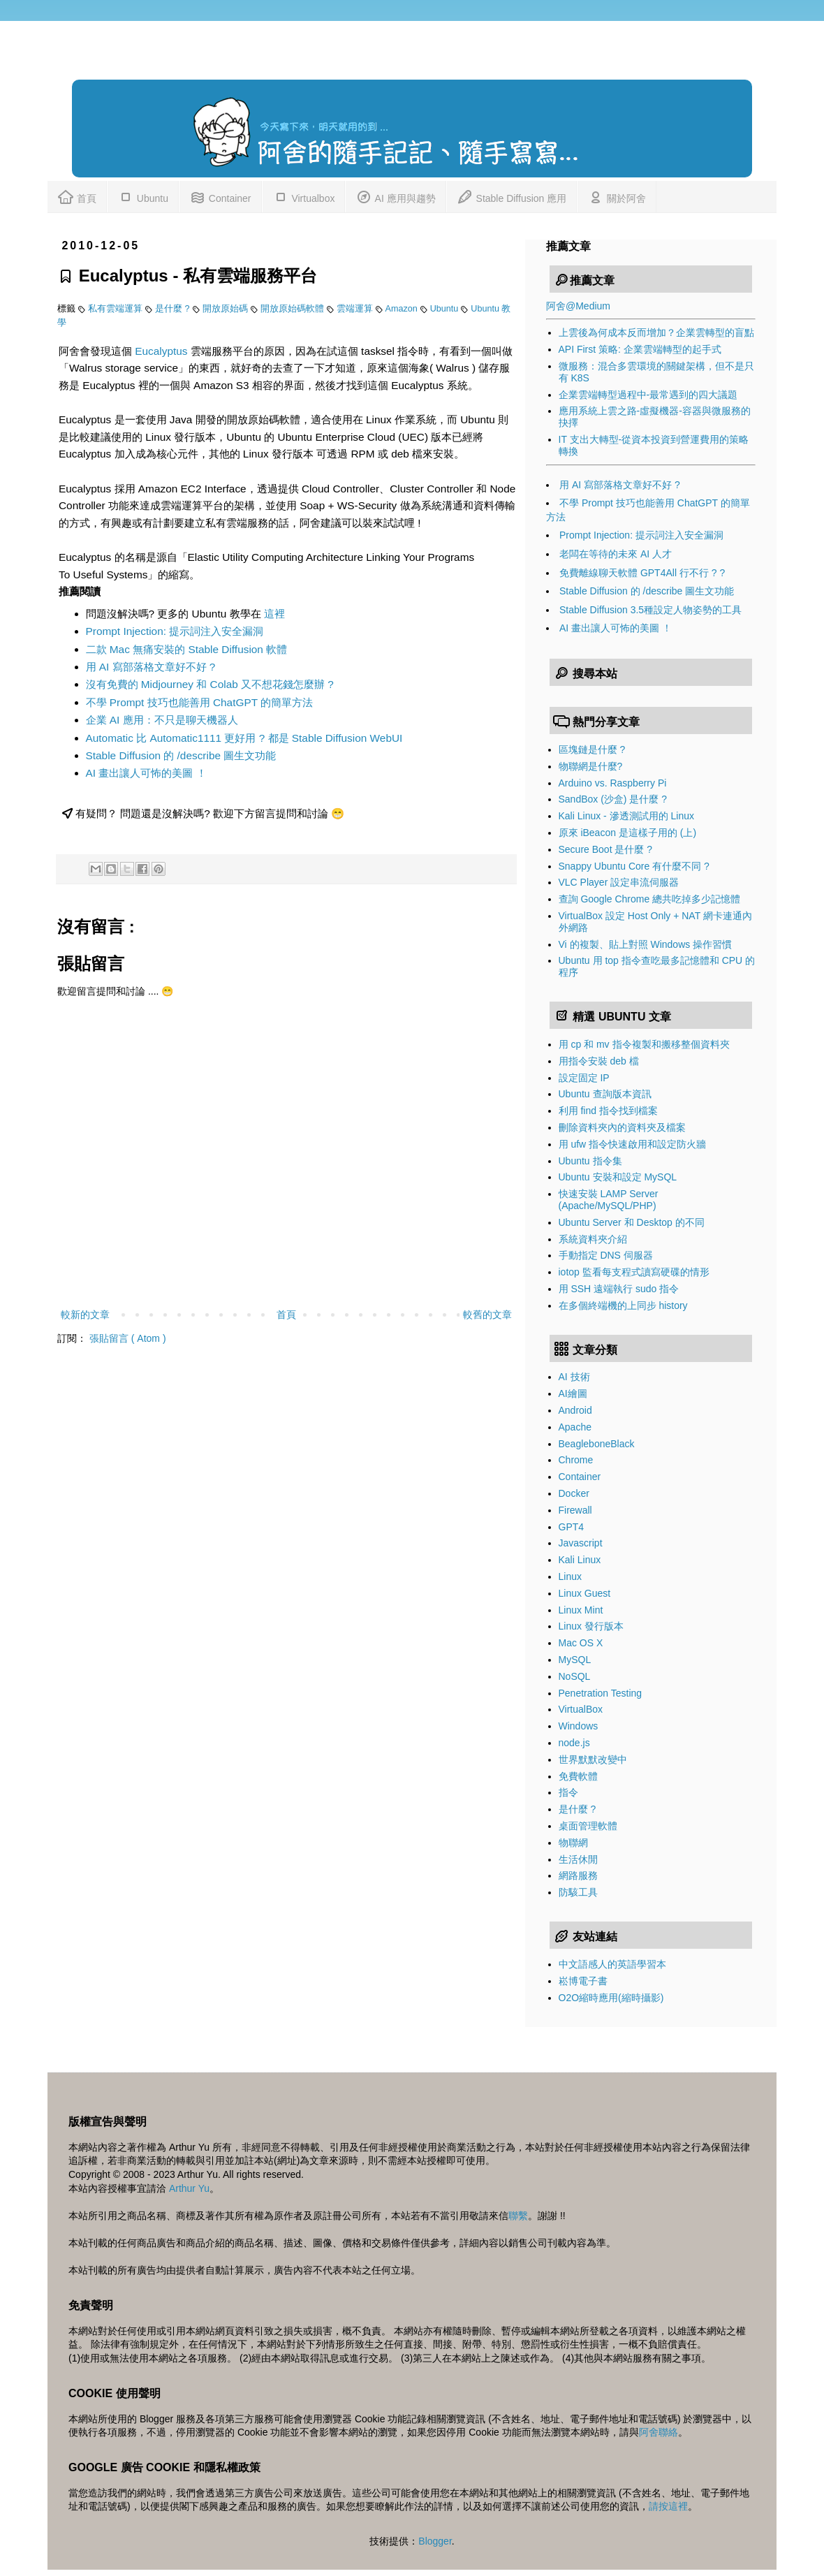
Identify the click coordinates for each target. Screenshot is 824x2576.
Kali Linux (580, 1559)
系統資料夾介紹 (593, 1239)
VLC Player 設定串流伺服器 (619, 882)
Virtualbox (303, 195)
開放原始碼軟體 (293, 309)
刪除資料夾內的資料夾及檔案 (622, 1127)
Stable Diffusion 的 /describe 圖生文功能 (181, 755)
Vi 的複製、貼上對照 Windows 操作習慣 (646, 944)
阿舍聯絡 (658, 2432)
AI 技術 (574, 1376)
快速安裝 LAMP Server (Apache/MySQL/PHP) (609, 1199)
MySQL (575, 1659)
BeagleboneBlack (597, 1443)
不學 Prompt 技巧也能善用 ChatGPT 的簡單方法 (200, 702)
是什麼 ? (173, 309)
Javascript (581, 1543)
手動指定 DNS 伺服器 (606, 1255)
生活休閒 (578, 1859)
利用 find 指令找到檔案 (608, 1110)
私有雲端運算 (116, 309)
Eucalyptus (161, 351)
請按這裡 (668, 2506)
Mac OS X (581, 1642)
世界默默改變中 (593, 1759)
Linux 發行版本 (591, 1626)
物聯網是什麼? (591, 766)
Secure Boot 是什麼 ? (606, 849)
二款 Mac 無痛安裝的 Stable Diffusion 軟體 (187, 649)
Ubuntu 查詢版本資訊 (605, 1093)
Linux (570, 1576)
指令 (568, 1792)
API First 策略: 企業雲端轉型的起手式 (640, 349)
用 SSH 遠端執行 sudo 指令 (619, 1288)
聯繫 (518, 2215)
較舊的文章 (487, 1314)
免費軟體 (578, 1776)
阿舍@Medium (578, 306)
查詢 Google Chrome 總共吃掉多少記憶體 (650, 899)
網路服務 (578, 1875)
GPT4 (571, 1526)
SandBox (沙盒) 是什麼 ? (613, 799)
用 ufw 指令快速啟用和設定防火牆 (633, 1144)
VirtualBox (581, 1709)
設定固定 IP (584, 1077)
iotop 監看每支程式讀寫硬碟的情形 (634, 1272)
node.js (574, 1742)
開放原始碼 (227, 309)
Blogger (434, 2541)
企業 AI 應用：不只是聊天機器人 (162, 720)
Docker (574, 1493)
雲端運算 (356, 309)
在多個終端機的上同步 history (623, 1305)
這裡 (274, 614)
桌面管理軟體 (588, 1825)
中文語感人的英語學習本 (612, 1964)
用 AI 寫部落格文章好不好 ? (151, 667)
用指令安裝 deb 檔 (599, 1061)
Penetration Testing (600, 1693)
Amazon (402, 309)
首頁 (76, 195)
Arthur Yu (189, 2188)
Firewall (575, 1510)
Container (220, 195)
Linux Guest (585, 1593)
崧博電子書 (583, 1980)
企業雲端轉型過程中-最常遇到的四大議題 (648, 394)
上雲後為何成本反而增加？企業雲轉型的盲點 (656, 332)
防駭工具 (578, 1892)
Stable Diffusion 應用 (512, 195)
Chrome (576, 1459)
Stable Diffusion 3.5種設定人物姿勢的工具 (650, 609)
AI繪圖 (573, 1393)
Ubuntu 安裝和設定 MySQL (618, 1177)
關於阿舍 (616, 195)
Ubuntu (142, 195)
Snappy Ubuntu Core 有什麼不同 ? (634, 866)
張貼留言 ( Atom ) (127, 1338)
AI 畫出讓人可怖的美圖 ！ (146, 773)
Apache (575, 1427)
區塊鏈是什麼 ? (592, 749)
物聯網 (573, 1842)
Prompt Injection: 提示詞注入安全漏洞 (175, 631)
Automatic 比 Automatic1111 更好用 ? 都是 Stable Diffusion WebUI (244, 738)
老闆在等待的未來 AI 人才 (615, 553)
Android (575, 1410)
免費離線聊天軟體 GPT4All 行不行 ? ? (642, 572)
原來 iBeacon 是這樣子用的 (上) (628, 832)
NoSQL (575, 1676)
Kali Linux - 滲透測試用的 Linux (627, 815)
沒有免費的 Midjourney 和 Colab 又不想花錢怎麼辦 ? (210, 684)
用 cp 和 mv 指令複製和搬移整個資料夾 (644, 1044)
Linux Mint (581, 1610)
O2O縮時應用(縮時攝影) (611, 1997)
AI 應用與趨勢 (395, 195)
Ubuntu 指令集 (590, 1160)
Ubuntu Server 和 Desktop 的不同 (632, 1222)
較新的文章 (85, 1314)
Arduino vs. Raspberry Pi (613, 783)
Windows (578, 1726)
